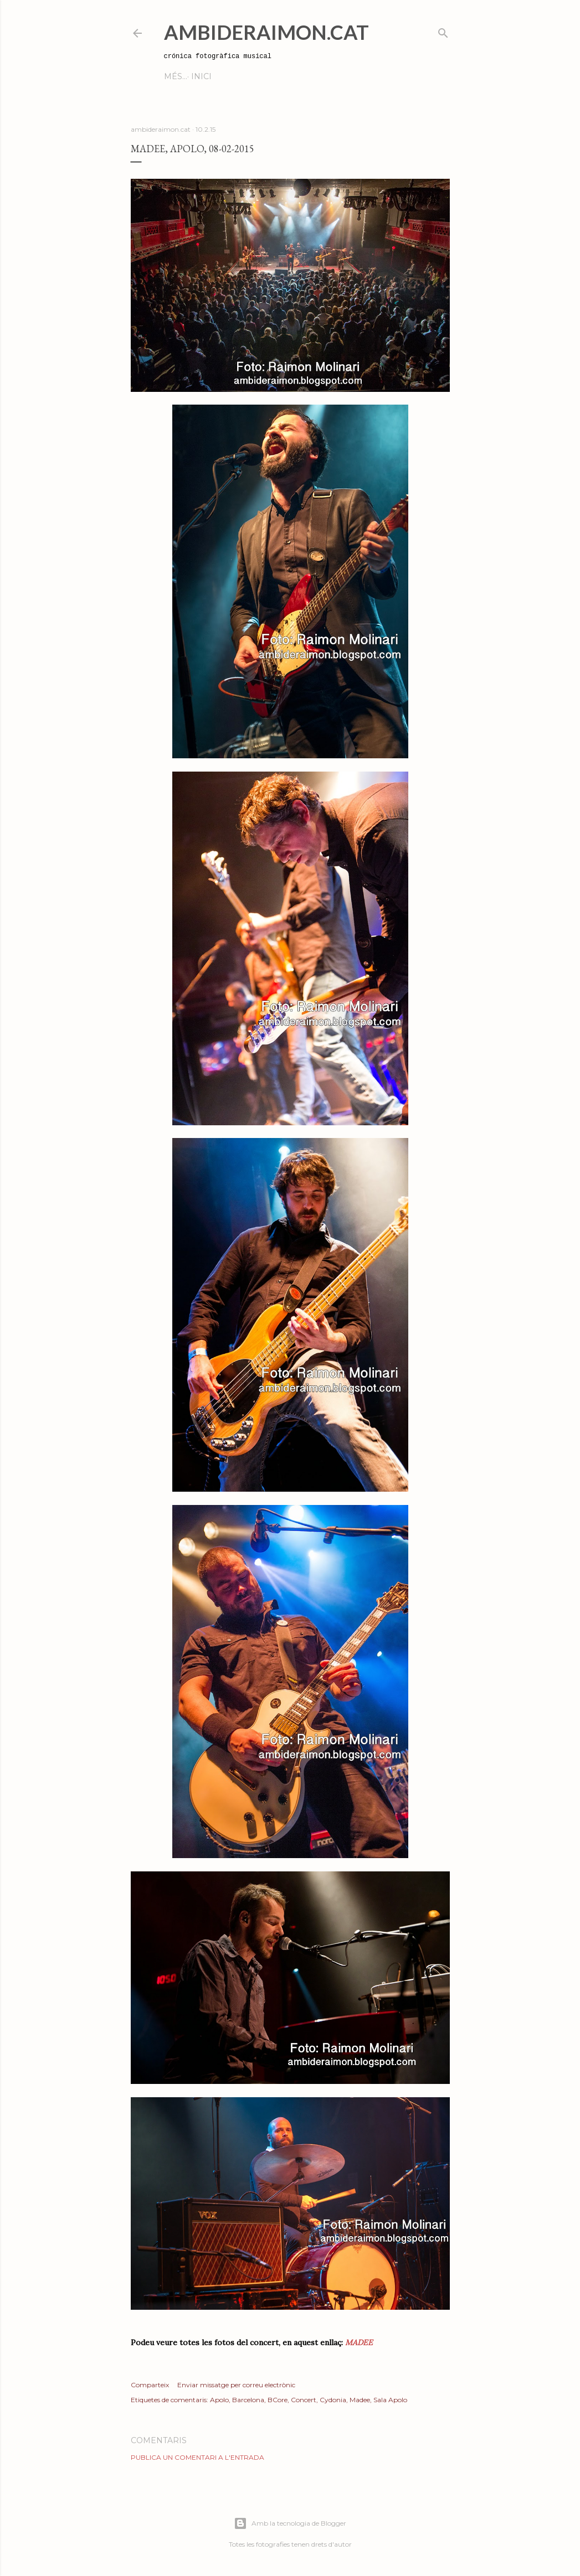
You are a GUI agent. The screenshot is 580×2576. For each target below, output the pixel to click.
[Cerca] (443, 31)
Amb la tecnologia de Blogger (290, 2523)
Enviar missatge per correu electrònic (236, 2385)
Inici (178, 76)
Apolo (219, 2400)
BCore (278, 2400)
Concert (303, 2400)
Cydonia (333, 2400)
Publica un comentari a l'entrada (197, 2457)
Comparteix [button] (150, 2385)
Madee (360, 2400)
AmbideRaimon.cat (266, 32)
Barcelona (248, 2400)
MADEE (358, 2342)
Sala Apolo (390, 2400)
